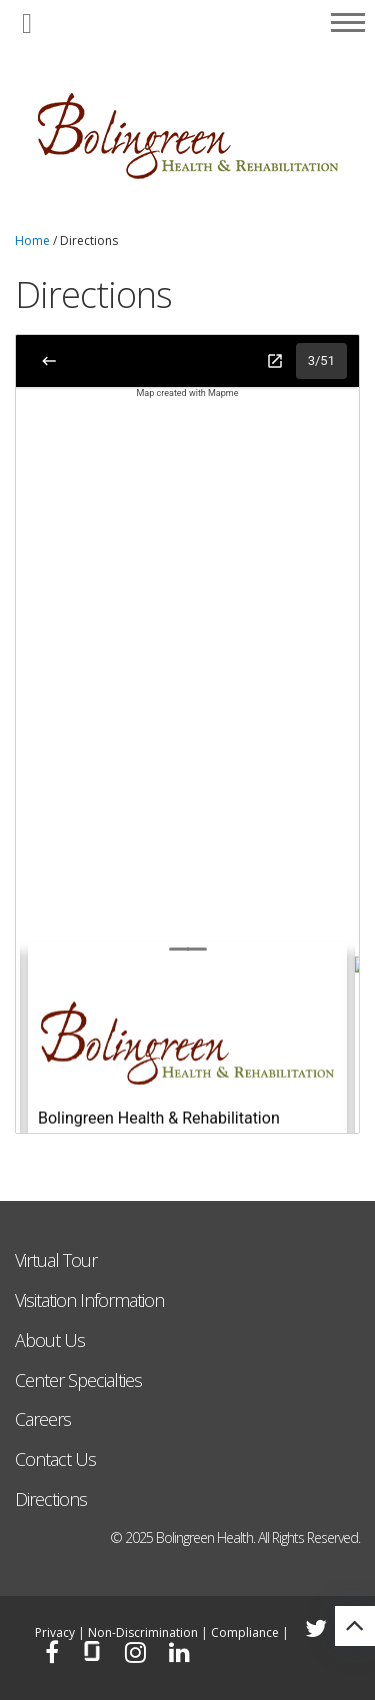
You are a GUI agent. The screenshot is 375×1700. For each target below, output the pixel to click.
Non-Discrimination (143, 1632)
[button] (27, 25)
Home (32, 240)
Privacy (55, 1632)
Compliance (245, 1632)
